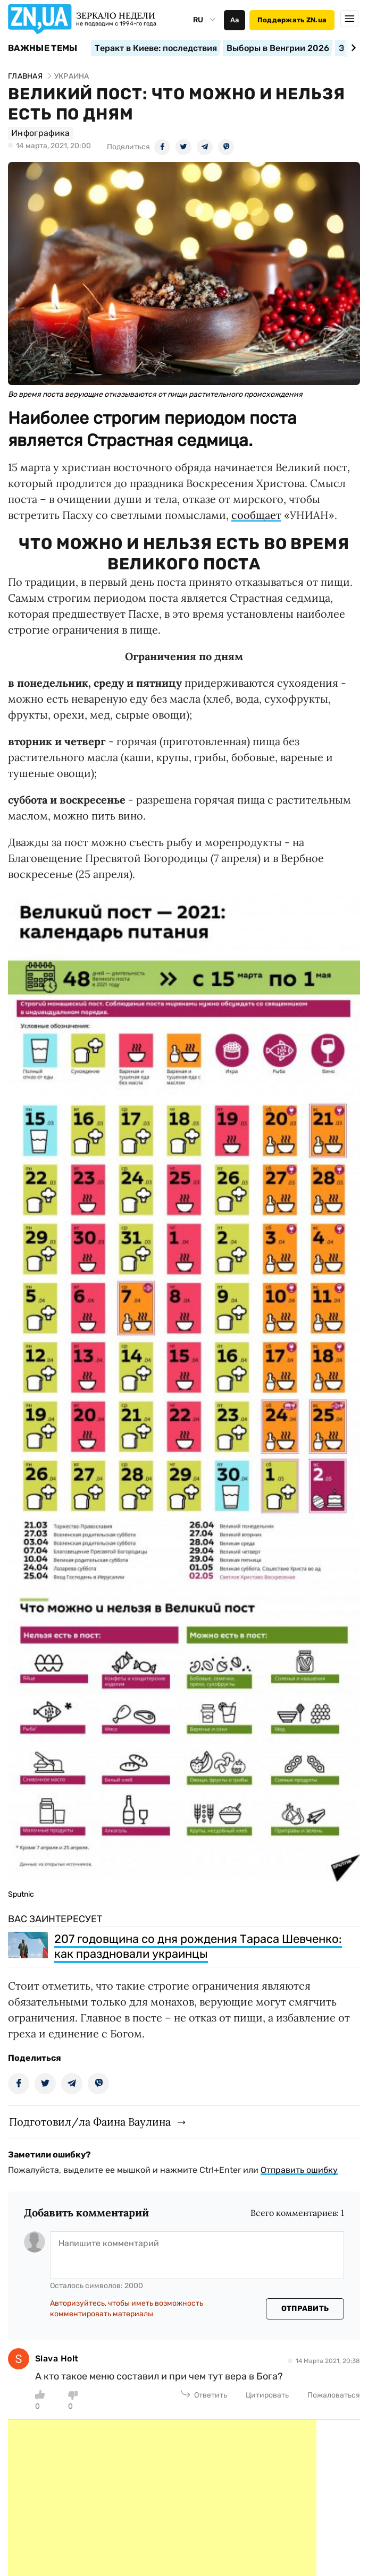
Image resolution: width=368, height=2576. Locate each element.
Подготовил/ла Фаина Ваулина (90, 2121)
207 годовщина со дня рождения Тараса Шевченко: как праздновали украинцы (198, 1946)
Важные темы (43, 48)
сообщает (256, 515)
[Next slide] (352, 48)
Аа (234, 20)
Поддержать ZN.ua (292, 20)
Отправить (305, 2308)
